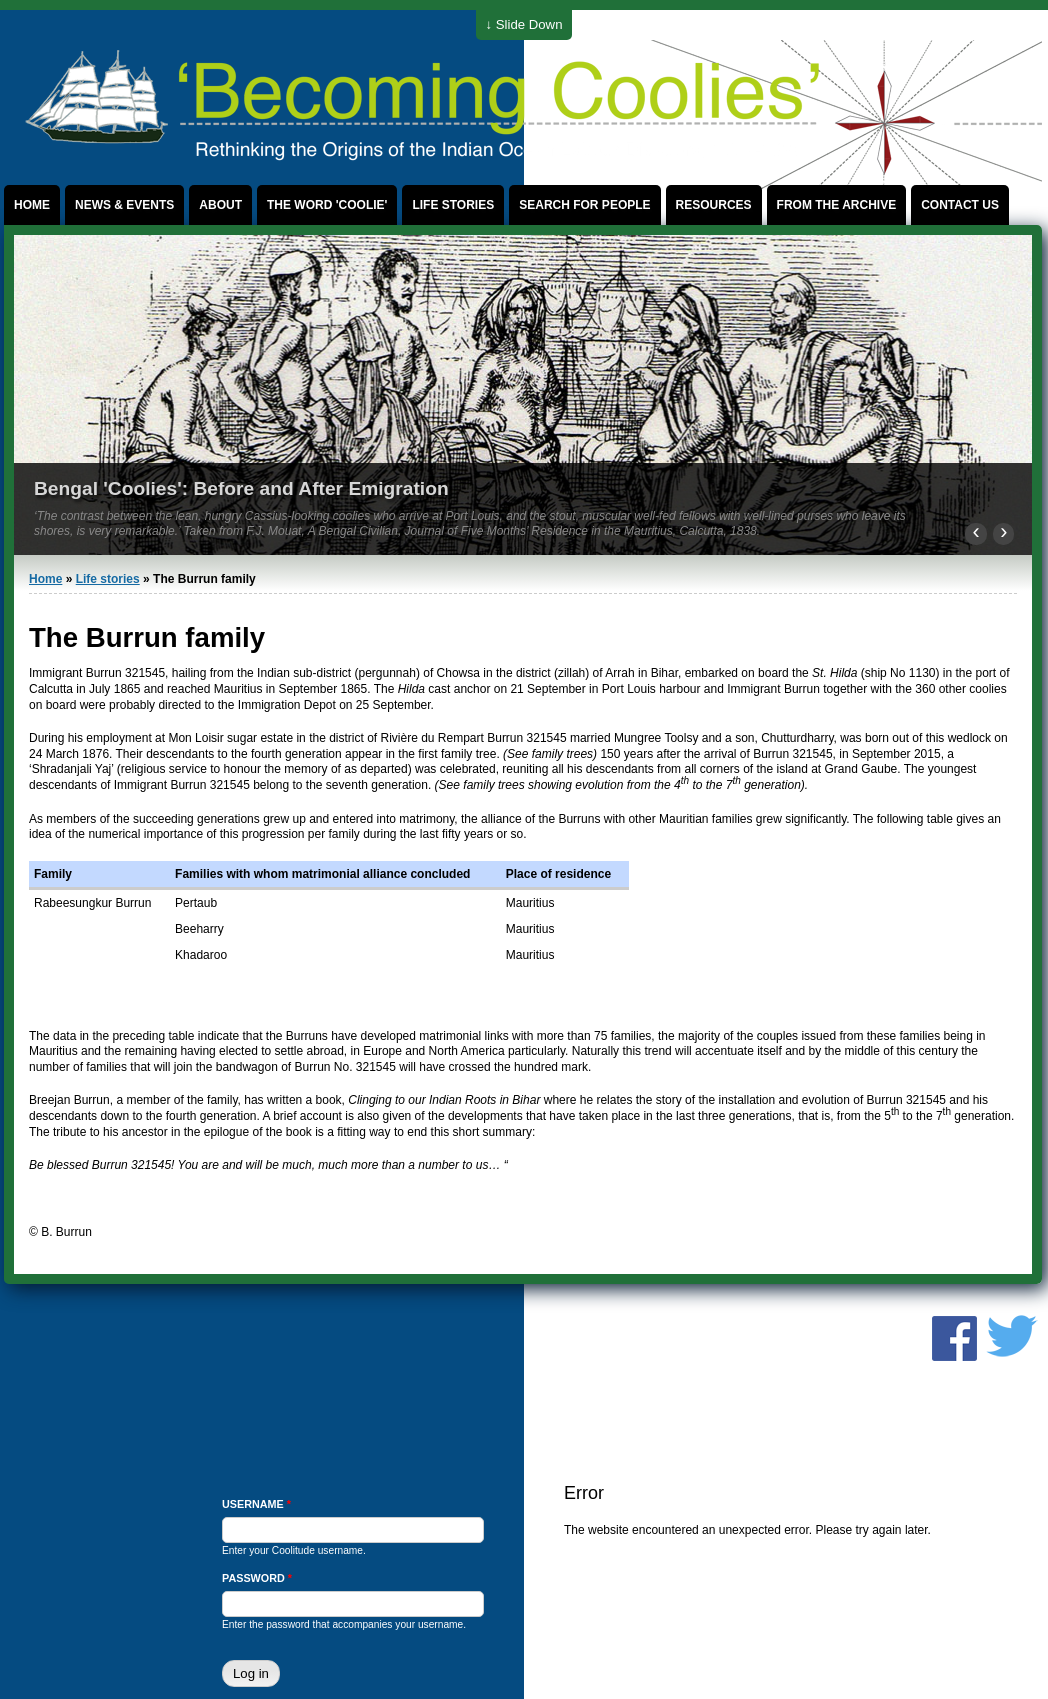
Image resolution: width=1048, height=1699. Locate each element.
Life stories (453, 205)
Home (32, 205)
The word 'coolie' (327, 205)
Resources (714, 205)
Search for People (584, 205)
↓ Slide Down (524, 24)
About (220, 205)
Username (256, 1504)
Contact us (960, 205)
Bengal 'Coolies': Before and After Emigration (241, 488)
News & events (124, 205)
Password (257, 1578)
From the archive (837, 205)
